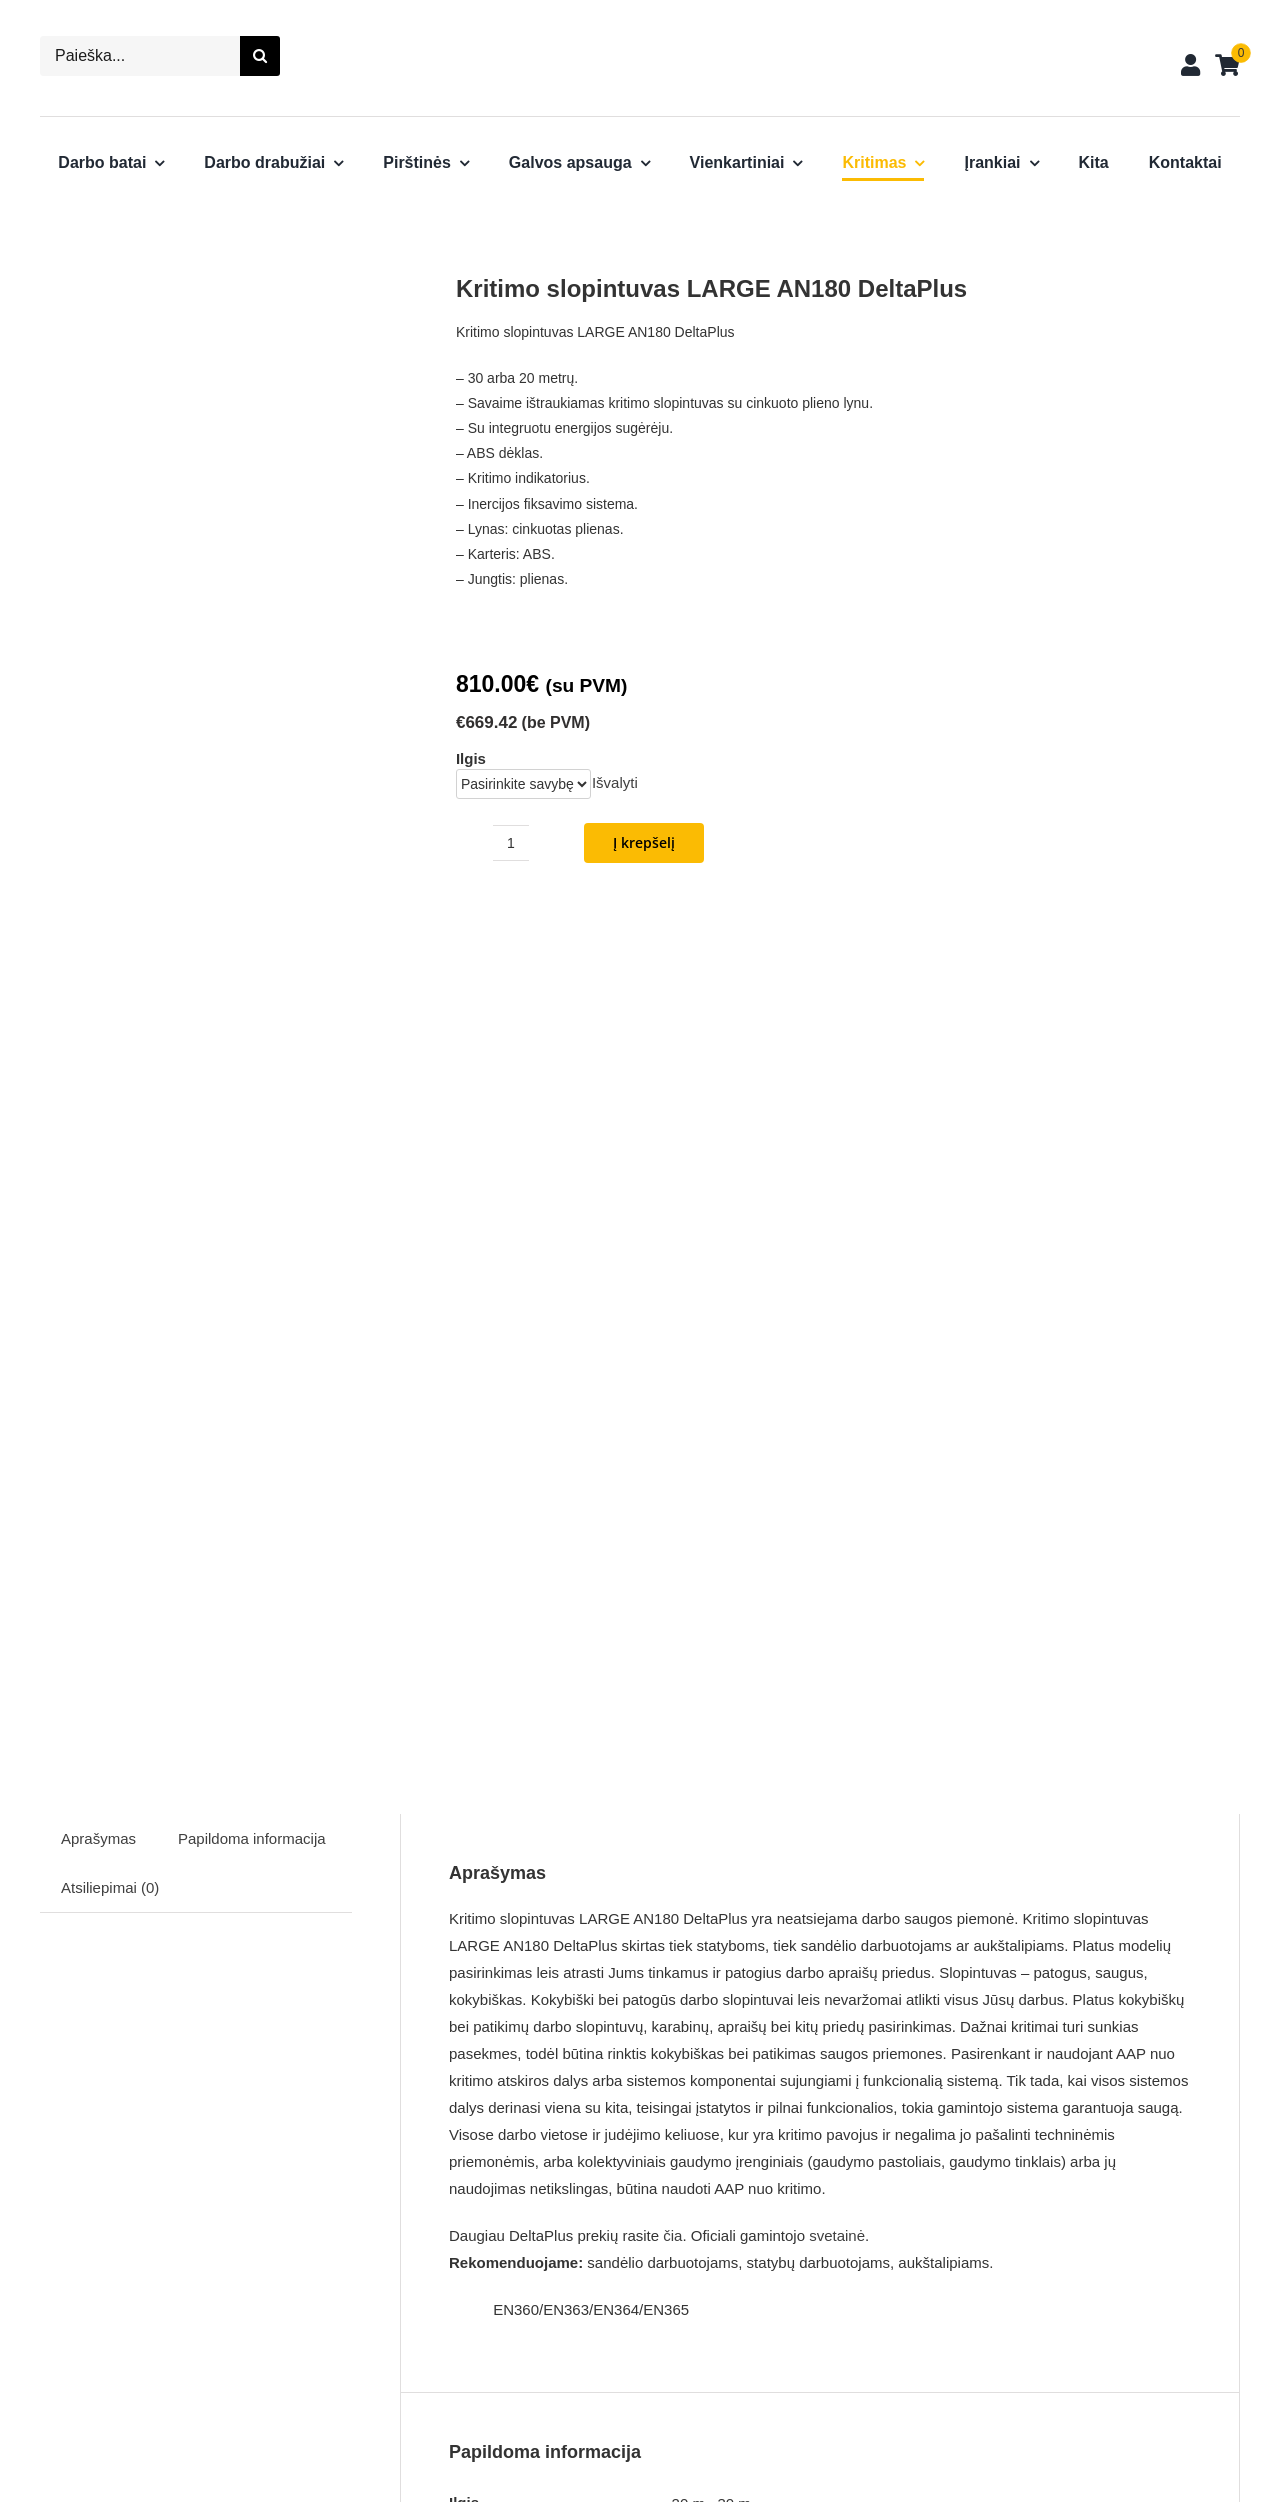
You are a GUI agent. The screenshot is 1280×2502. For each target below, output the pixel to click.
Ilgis (471, 758)
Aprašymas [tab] (98, 967)
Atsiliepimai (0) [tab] (110, 1016)
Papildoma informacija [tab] (252, 967)
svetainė (837, 1364)
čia (672, 1364)
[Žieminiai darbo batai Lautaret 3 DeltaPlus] (241, 2100)
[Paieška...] (140, 56)
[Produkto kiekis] (511, 843)
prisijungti (723, 1926)
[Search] (260, 56)
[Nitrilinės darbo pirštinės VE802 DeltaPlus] (851, 2100)
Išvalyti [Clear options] (615, 782)
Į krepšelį (644, 842)
